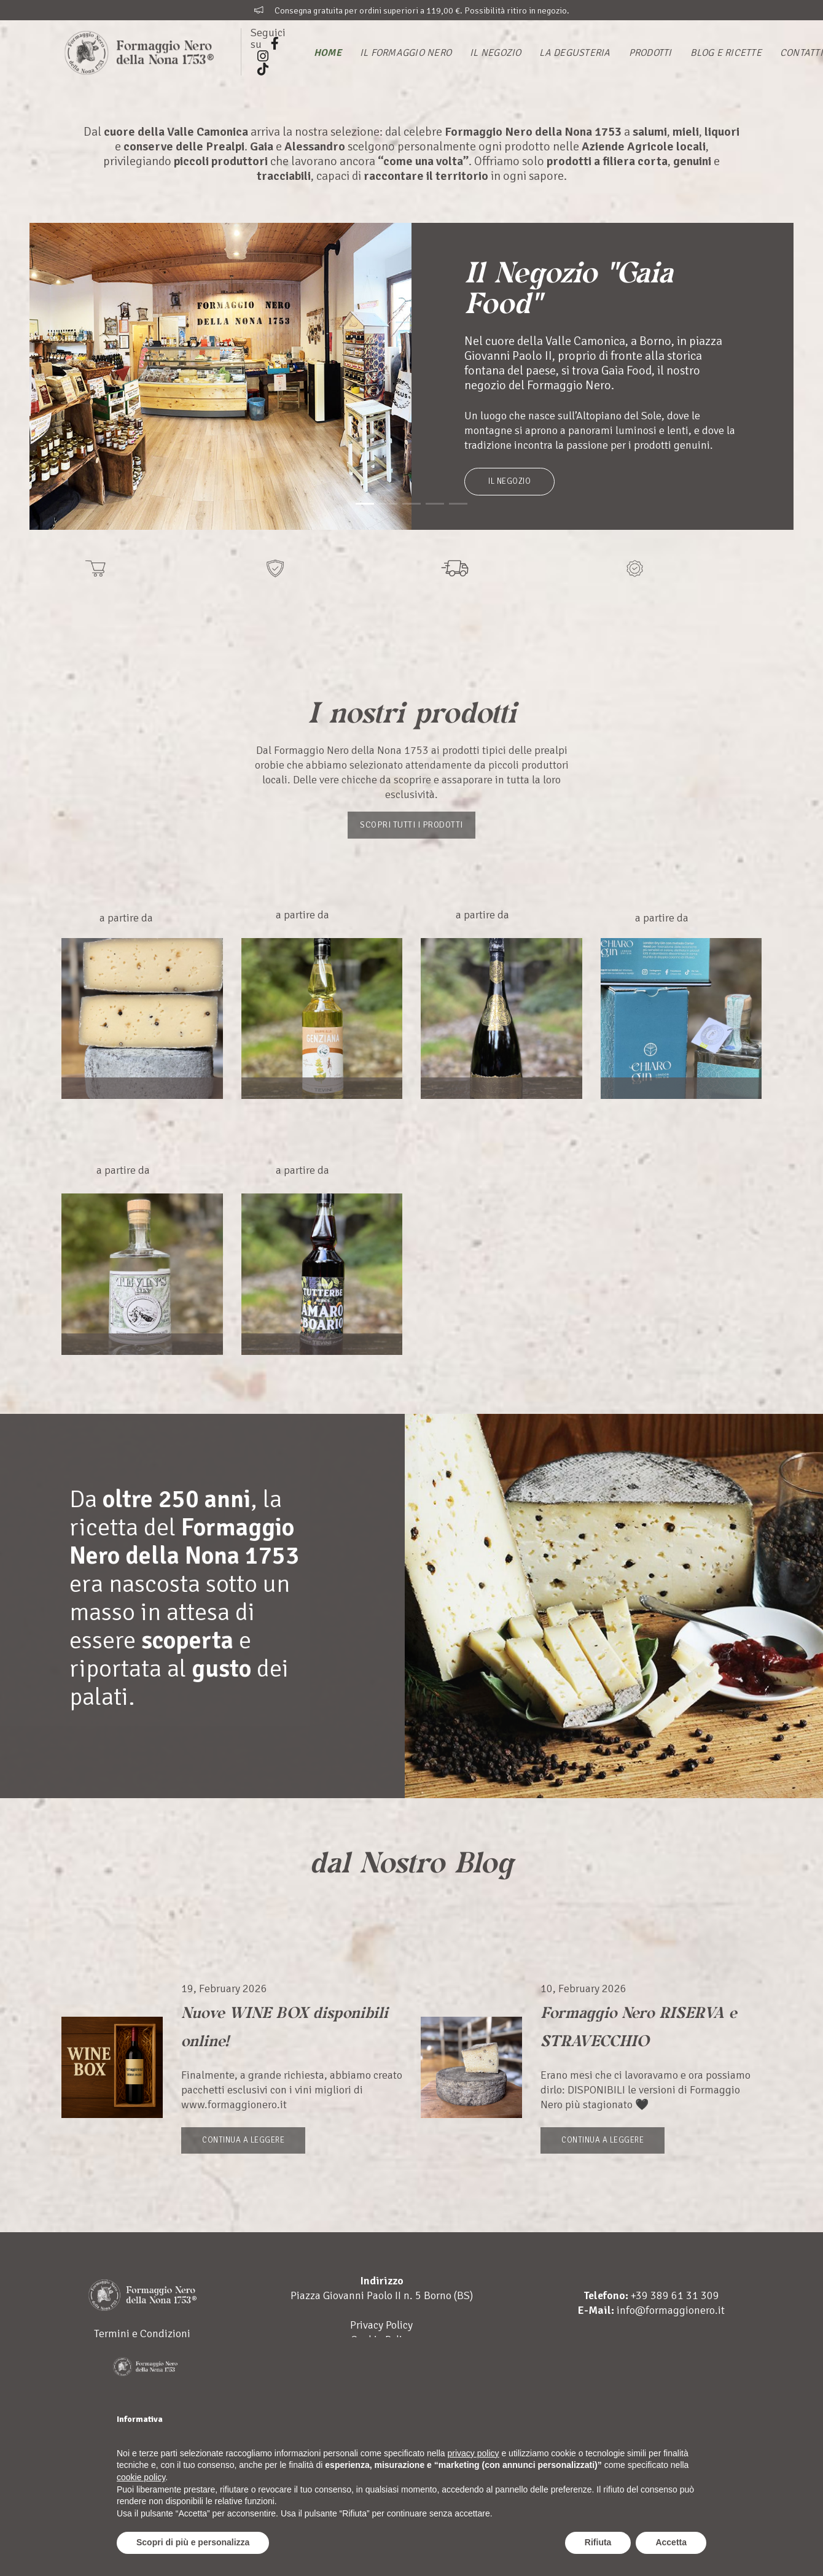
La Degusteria (574, 53)
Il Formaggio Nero (405, 53)
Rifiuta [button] (598, 2542)
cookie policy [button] (141, 2477)
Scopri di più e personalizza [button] (192, 2542)
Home (327, 53)
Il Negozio (495, 53)
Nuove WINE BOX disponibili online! (285, 2023)
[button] (365, 504)
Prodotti (650, 53)
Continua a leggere (243, 2140)
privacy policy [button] (473, 2453)
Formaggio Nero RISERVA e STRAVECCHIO (632, 2037)
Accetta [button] (671, 2542)
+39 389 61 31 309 (675, 2323)
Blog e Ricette (726, 53)
